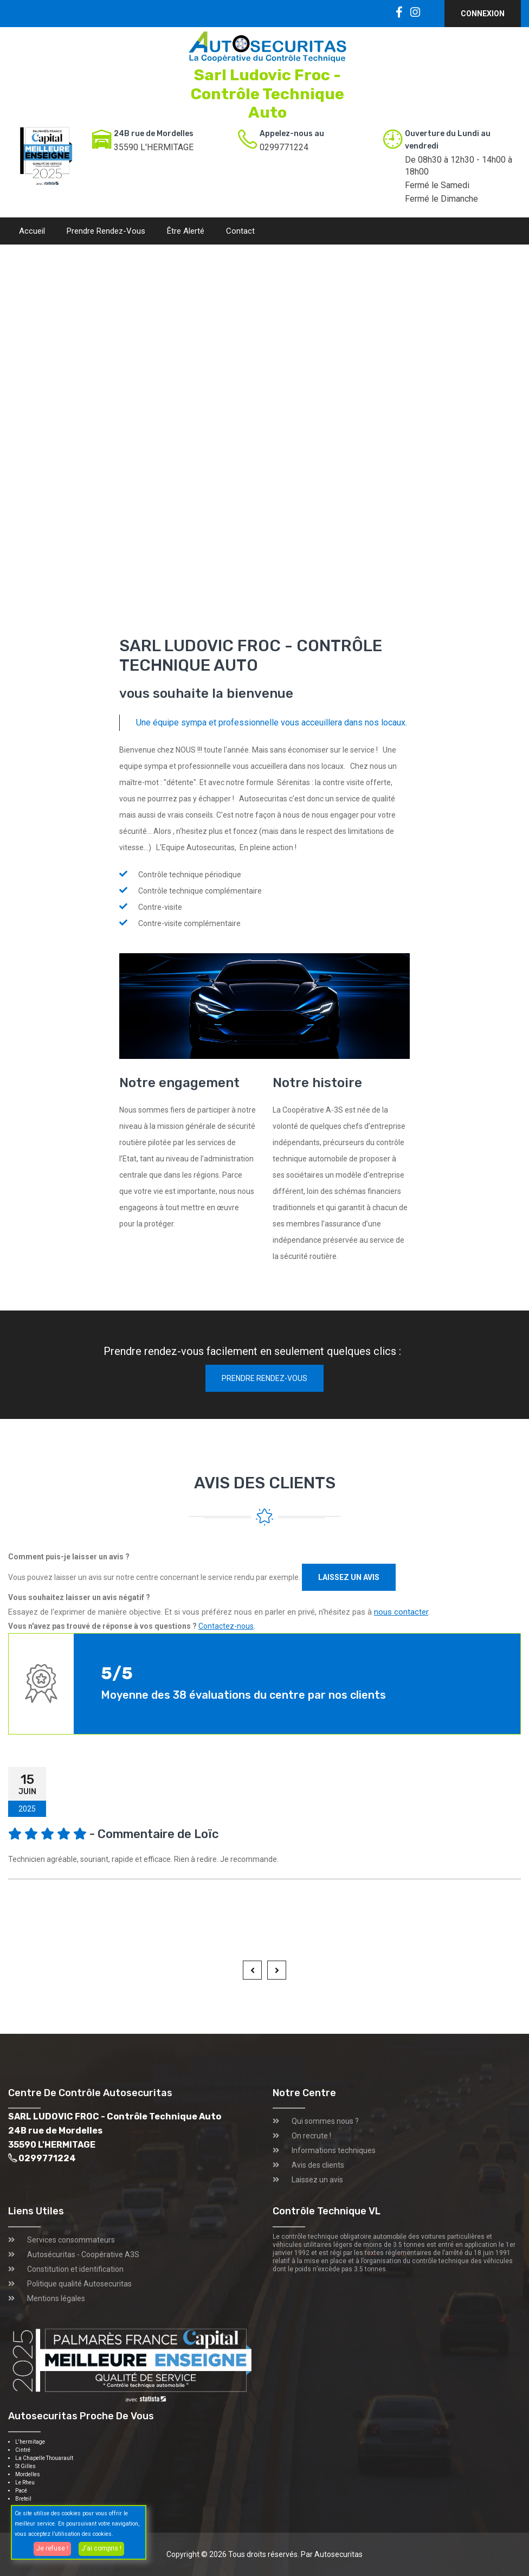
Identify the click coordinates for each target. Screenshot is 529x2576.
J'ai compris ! (101, 2548)
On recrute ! (311, 2135)
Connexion (483, 13)
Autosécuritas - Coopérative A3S (83, 2254)
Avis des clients (318, 2165)
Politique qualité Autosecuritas (79, 2283)
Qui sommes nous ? (325, 2121)
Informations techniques (334, 2150)
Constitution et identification (75, 2269)
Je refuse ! (52, 2548)
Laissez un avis (348, 1577)
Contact (240, 231)
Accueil (32, 231)
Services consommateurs (71, 2239)
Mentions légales (56, 2298)
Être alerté (185, 231)
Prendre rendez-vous (106, 231)
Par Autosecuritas (332, 2554)
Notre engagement (179, 1082)
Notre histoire (317, 1082)
